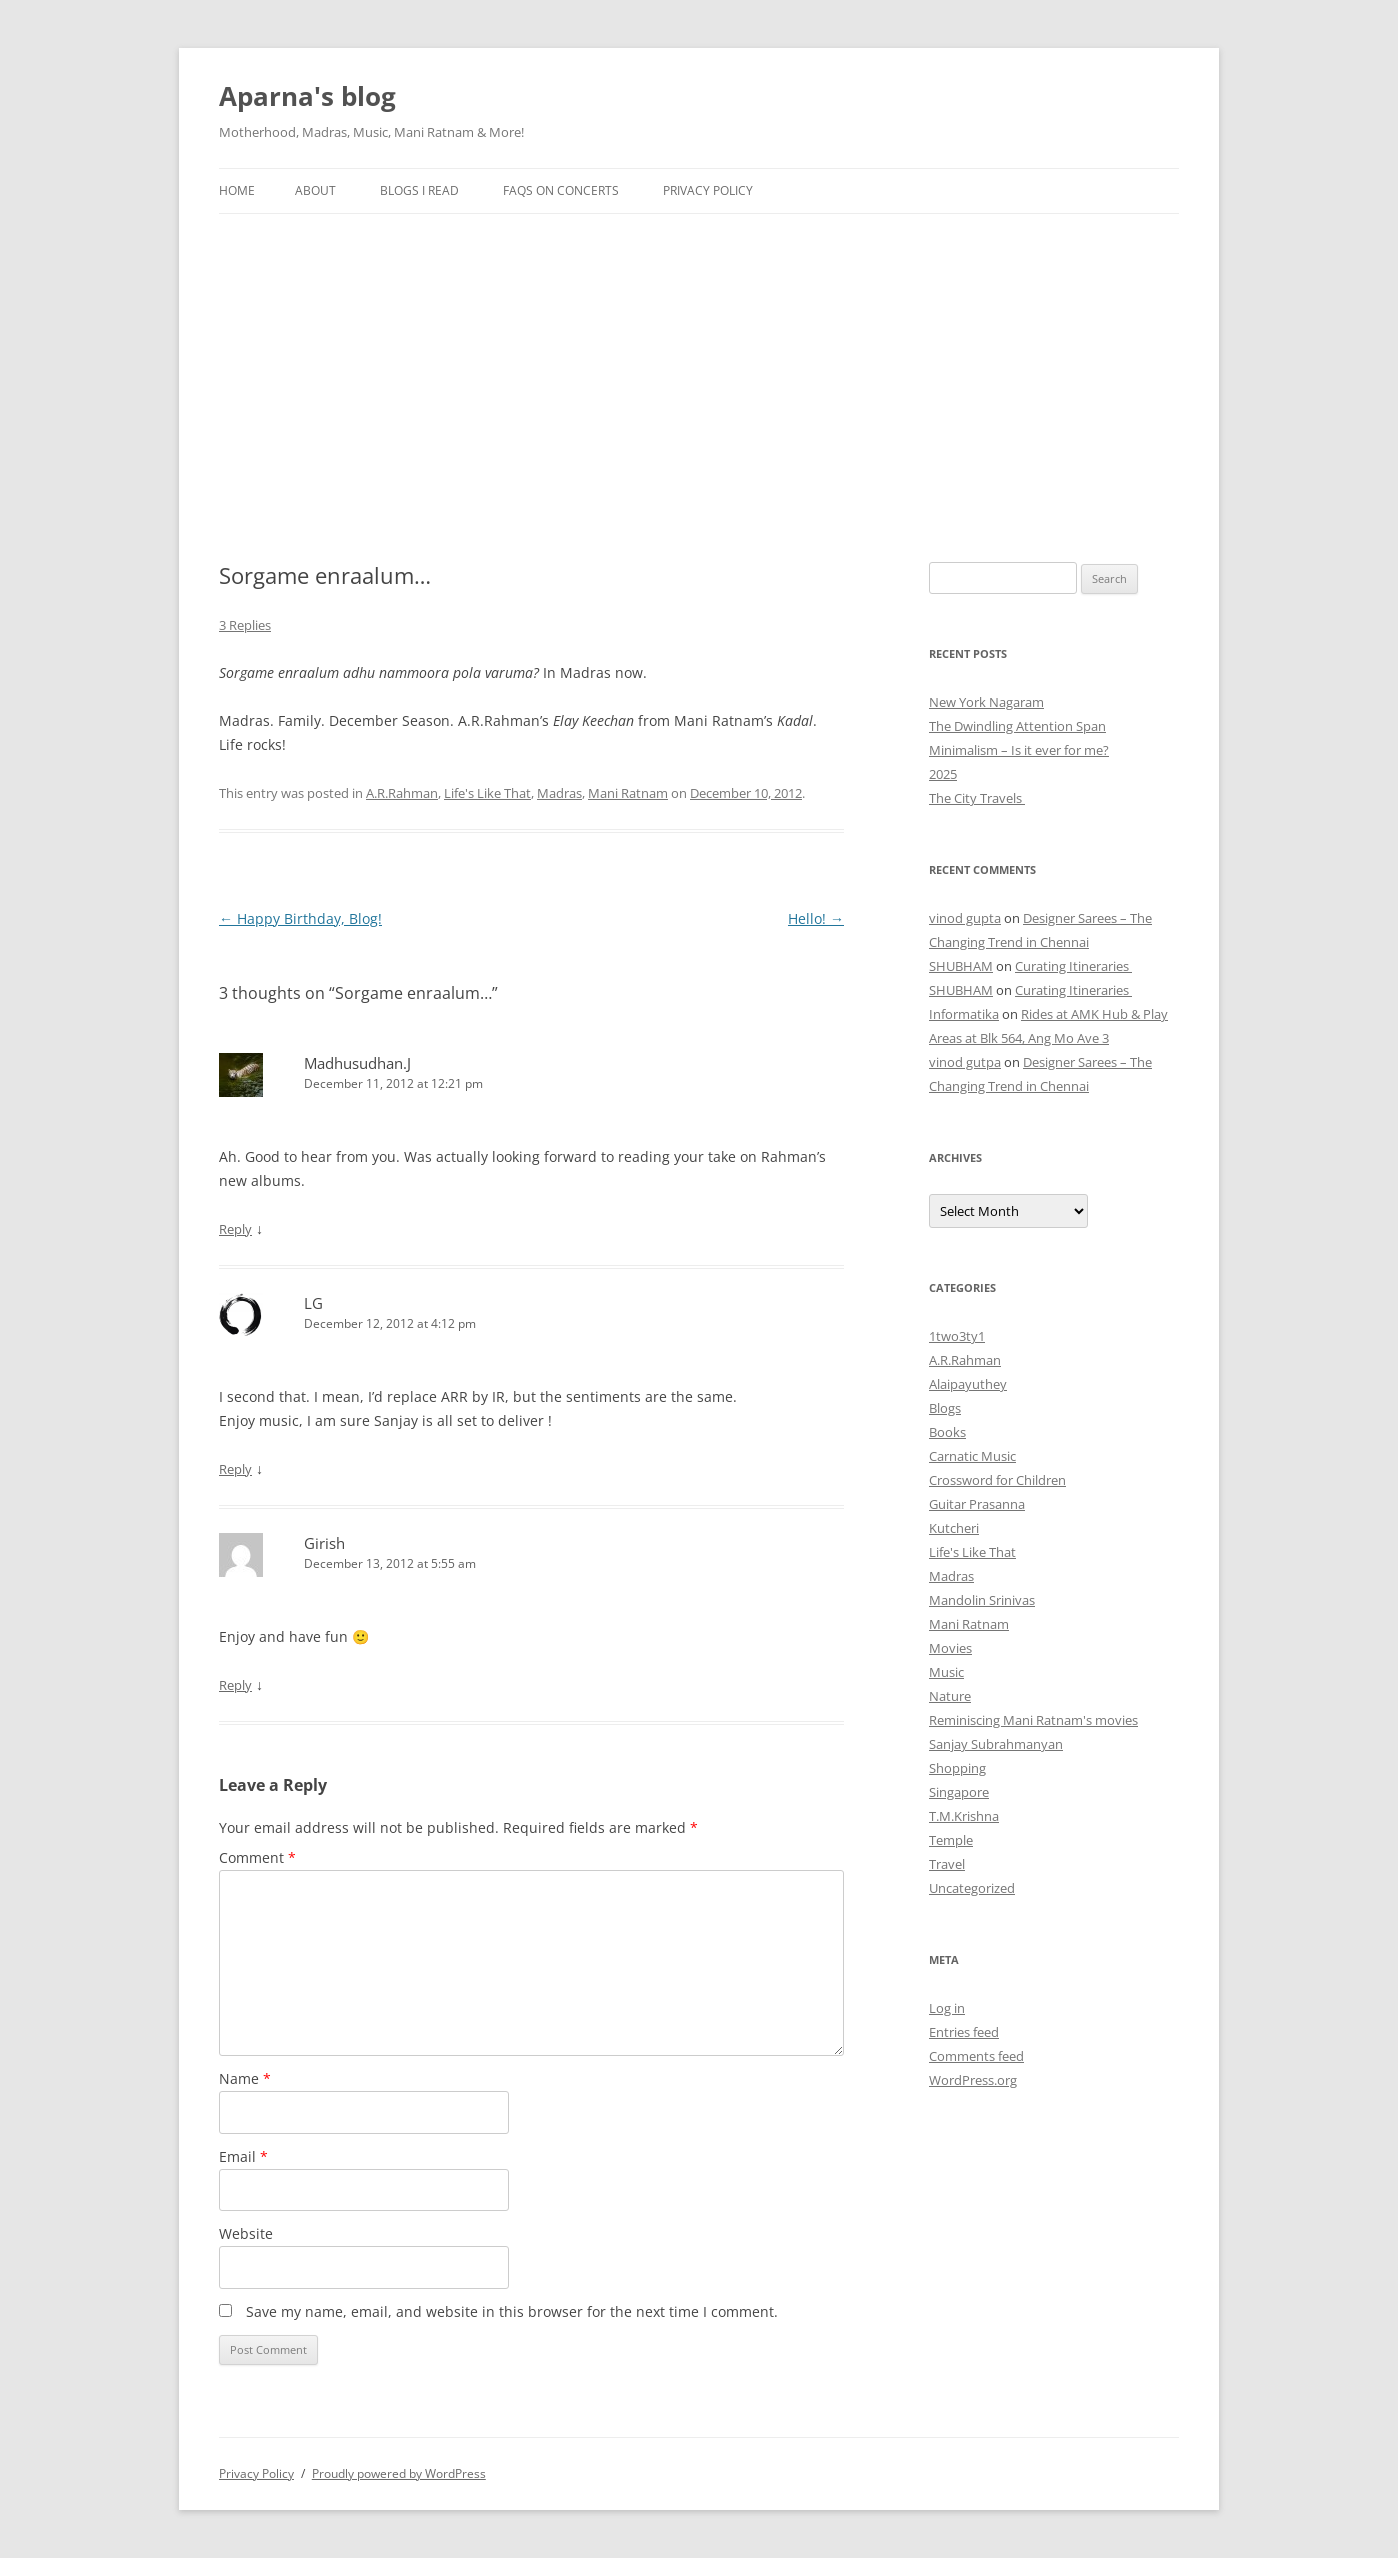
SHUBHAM (961, 966)
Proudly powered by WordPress (399, 2473)
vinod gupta (965, 918)
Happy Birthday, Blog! (300, 918)
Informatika (964, 1014)
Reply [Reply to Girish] (235, 1685)
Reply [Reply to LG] (235, 1469)
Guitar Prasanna (977, 1504)
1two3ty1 (957, 1336)
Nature (950, 1696)
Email (243, 2156)
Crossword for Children (997, 1480)
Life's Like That (487, 793)
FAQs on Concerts (561, 190)
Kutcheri (954, 1528)
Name (245, 2078)
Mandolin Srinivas (982, 1600)
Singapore (959, 1792)
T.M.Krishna (964, 1816)
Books (947, 1432)
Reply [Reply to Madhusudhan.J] (235, 1229)
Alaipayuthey (968, 1384)
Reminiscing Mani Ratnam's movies (1033, 1720)
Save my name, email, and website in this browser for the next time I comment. (512, 2311)
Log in (947, 2008)
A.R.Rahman (402, 793)
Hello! (816, 918)
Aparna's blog (307, 96)
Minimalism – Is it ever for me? (1019, 750)
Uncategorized (972, 1888)
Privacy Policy (708, 190)
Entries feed (964, 2032)
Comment (257, 1857)
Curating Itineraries (1073, 966)
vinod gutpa (965, 1062)
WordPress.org (973, 2080)
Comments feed (976, 2056)
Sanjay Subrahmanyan (996, 1744)
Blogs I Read (419, 190)
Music (946, 1672)
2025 (943, 774)
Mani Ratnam (628, 793)
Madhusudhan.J (357, 1063)
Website (246, 2233)
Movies (950, 1648)
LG (313, 1303)
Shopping (957, 1768)
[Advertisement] (699, 364)
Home (237, 190)
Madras (559, 793)
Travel (947, 1864)
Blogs (945, 1408)
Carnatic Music (972, 1456)
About (315, 190)
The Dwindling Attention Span (1017, 726)
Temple (951, 1840)
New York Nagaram (986, 702)
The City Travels (977, 798)
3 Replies (245, 625)
